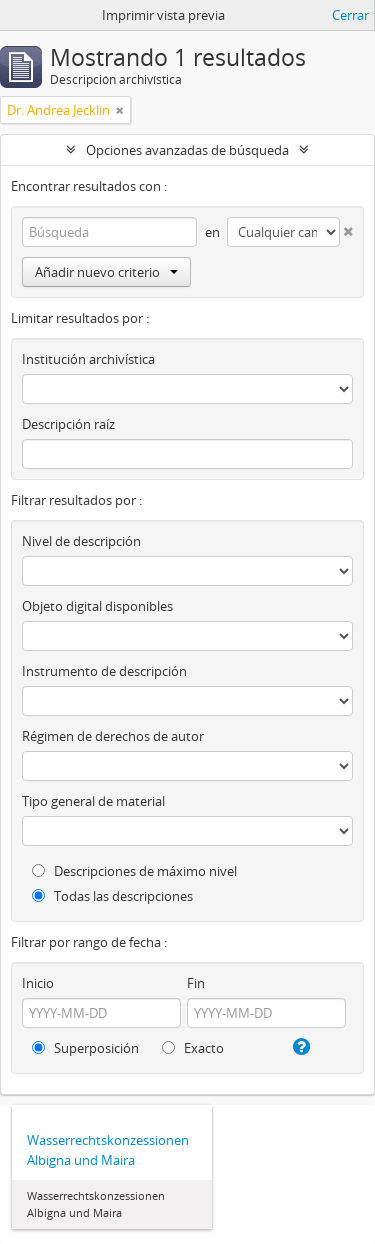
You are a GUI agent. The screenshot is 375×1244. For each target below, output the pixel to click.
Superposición (85, 1048)
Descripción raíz (68, 424)
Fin (196, 983)
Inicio (38, 983)
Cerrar (350, 15)
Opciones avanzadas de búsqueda (187, 150)
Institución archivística (88, 359)
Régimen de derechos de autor (113, 736)
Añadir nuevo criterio (106, 272)
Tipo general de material (93, 801)
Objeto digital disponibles (97, 606)
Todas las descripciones (112, 896)
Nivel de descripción (81, 541)
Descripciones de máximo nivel (134, 871)
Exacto (193, 1048)
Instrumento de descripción (104, 671)
